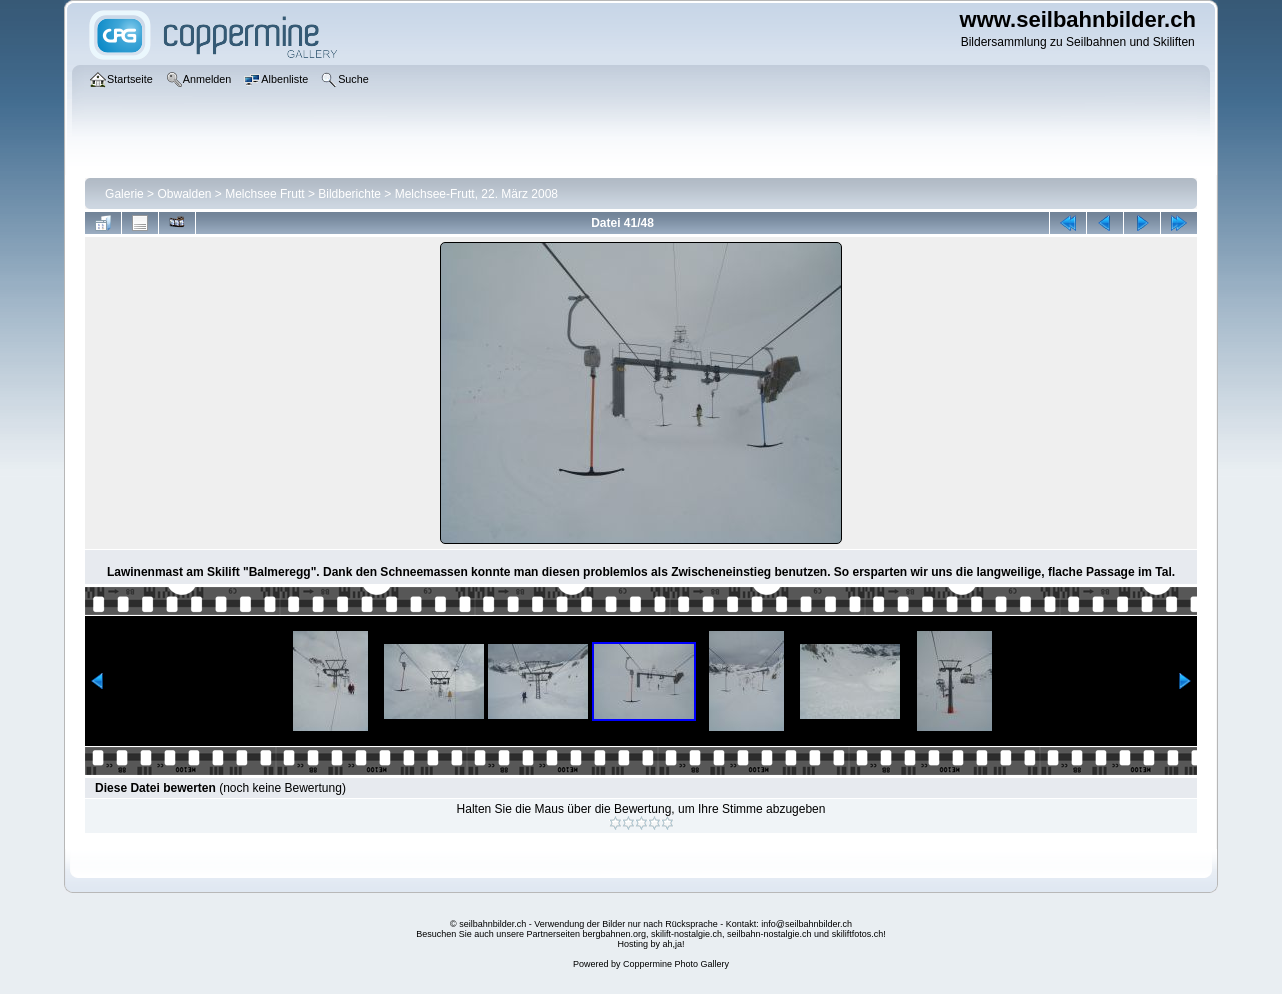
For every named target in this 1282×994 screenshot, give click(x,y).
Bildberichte (349, 194)
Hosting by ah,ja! (650, 944)
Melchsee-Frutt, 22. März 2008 (476, 194)
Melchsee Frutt (264, 194)
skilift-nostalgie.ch (686, 934)
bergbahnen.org (614, 934)
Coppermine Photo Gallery (676, 964)
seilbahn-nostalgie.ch (769, 934)
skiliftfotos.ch (858, 934)
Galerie (124, 194)
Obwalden (184, 194)
